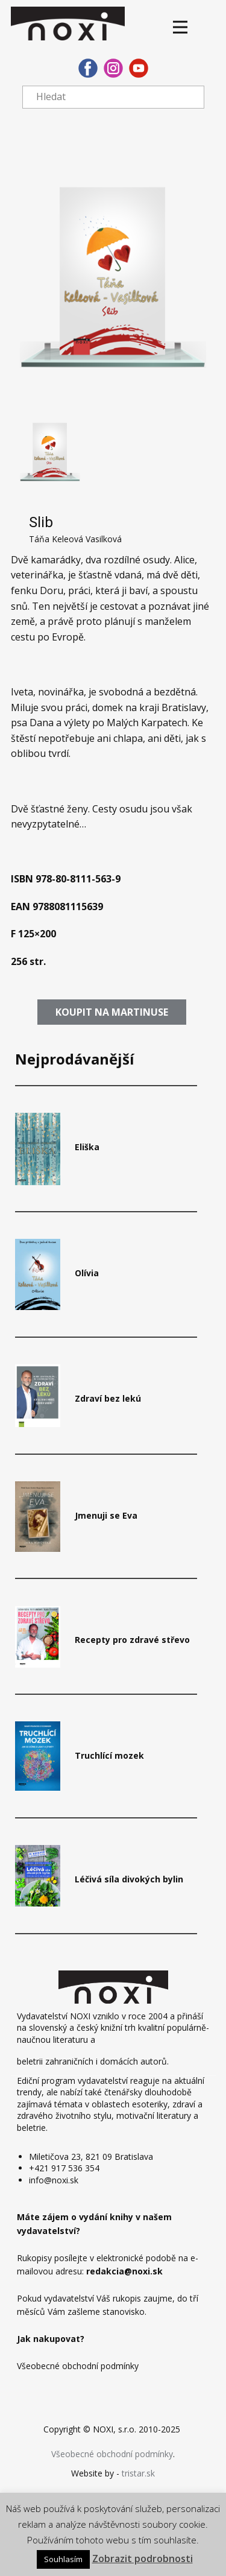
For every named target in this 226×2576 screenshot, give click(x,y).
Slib (41, 522)
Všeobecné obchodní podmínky (112, 2454)
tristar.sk (138, 2473)
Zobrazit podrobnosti (142, 2558)
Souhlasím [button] (63, 2559)
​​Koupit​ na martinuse (111, 1012)
